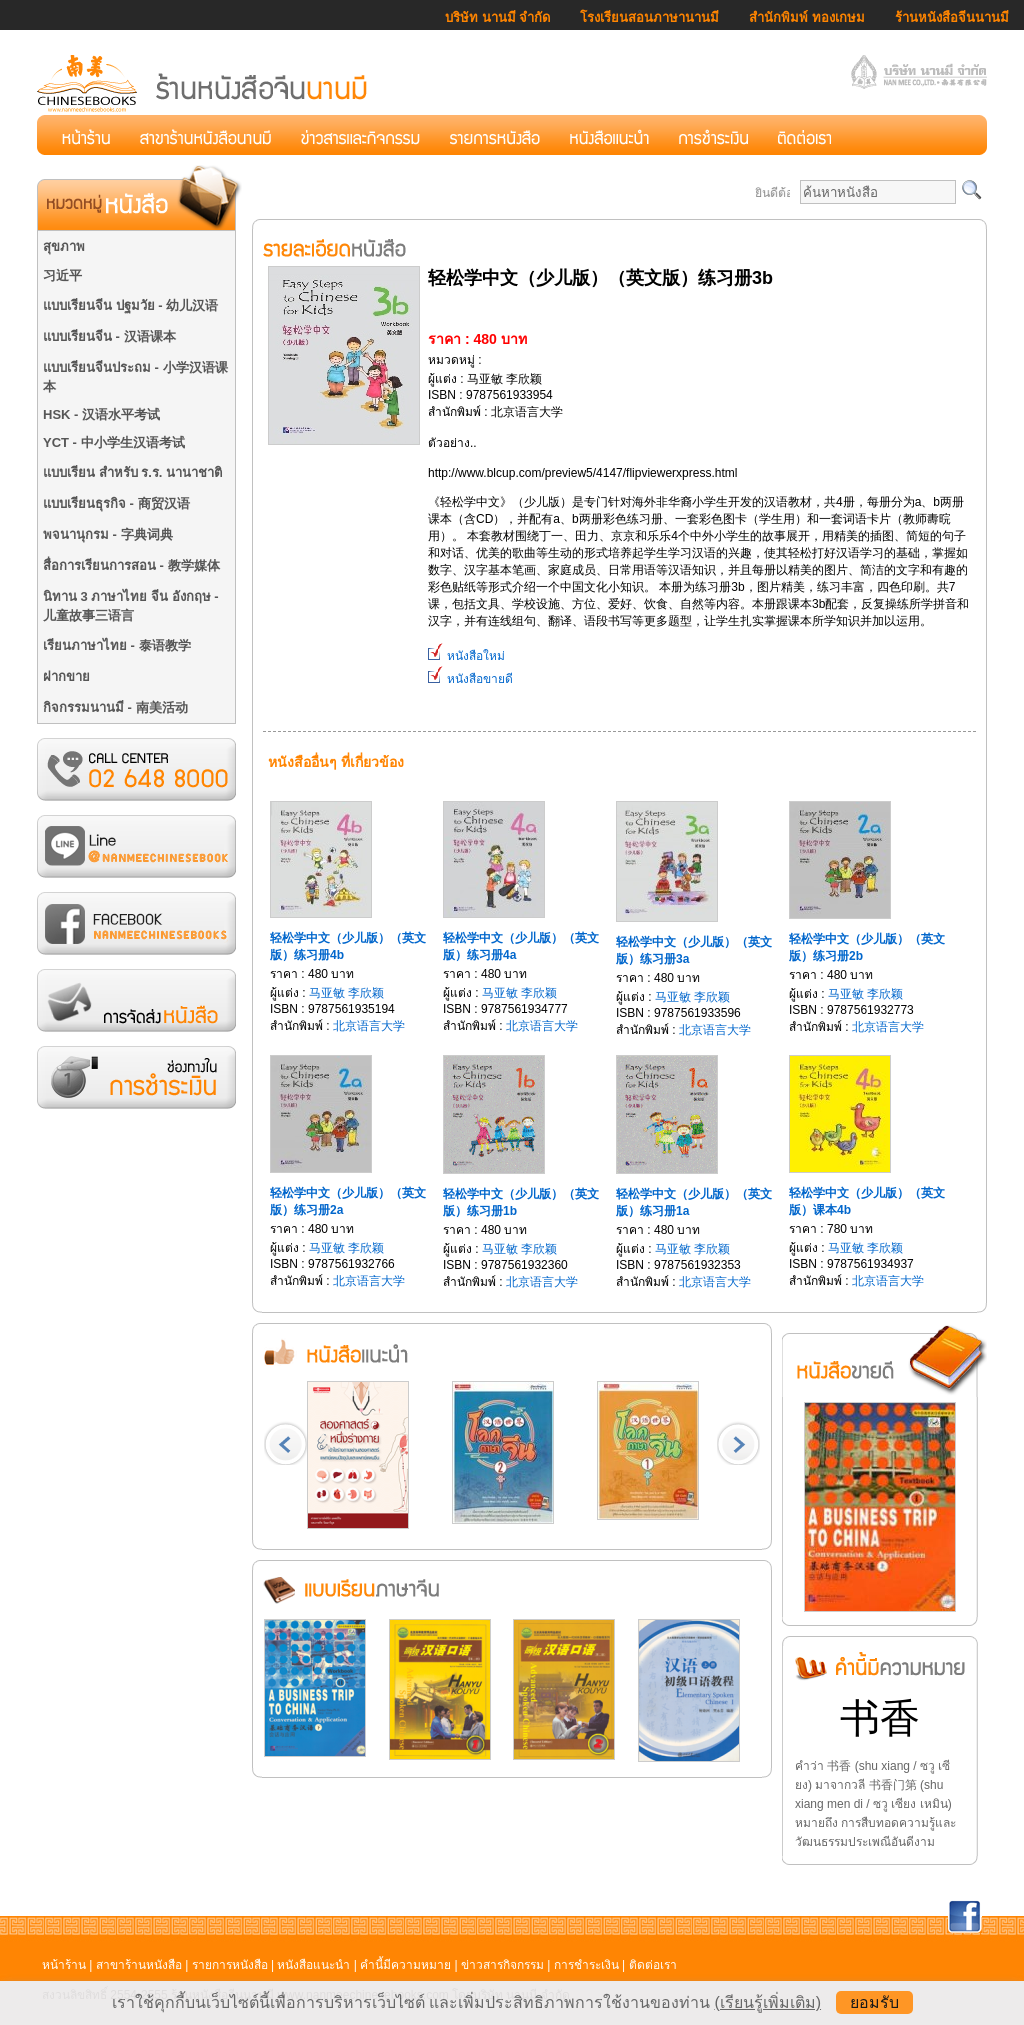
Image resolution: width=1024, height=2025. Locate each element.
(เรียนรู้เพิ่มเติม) (767, 2002)
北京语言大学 (369, 1026)
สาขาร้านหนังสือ (139, 1965)
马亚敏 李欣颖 (346, 993)
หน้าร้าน (64, 1965)
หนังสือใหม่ (466, 656)
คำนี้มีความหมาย (405, 1965)
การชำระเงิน (586, 1965)
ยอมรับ (874, 2002)
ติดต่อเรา (653, 1965)
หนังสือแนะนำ (313, 1965)
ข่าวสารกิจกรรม (502, 1965)
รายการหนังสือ (230, 1965)
